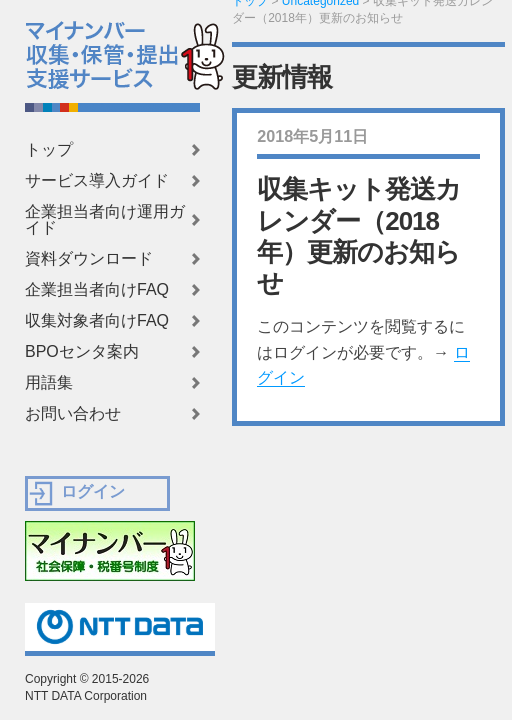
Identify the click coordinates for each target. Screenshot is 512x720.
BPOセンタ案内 (82, 352)
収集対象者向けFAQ (97, 321)
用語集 (49, 383)
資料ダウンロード (89, 259)
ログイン (93, 491)
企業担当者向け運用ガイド (105, 220)
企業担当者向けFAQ (97, 290)
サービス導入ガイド (97, 181)
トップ (49, 150)
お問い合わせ (73, 414)
